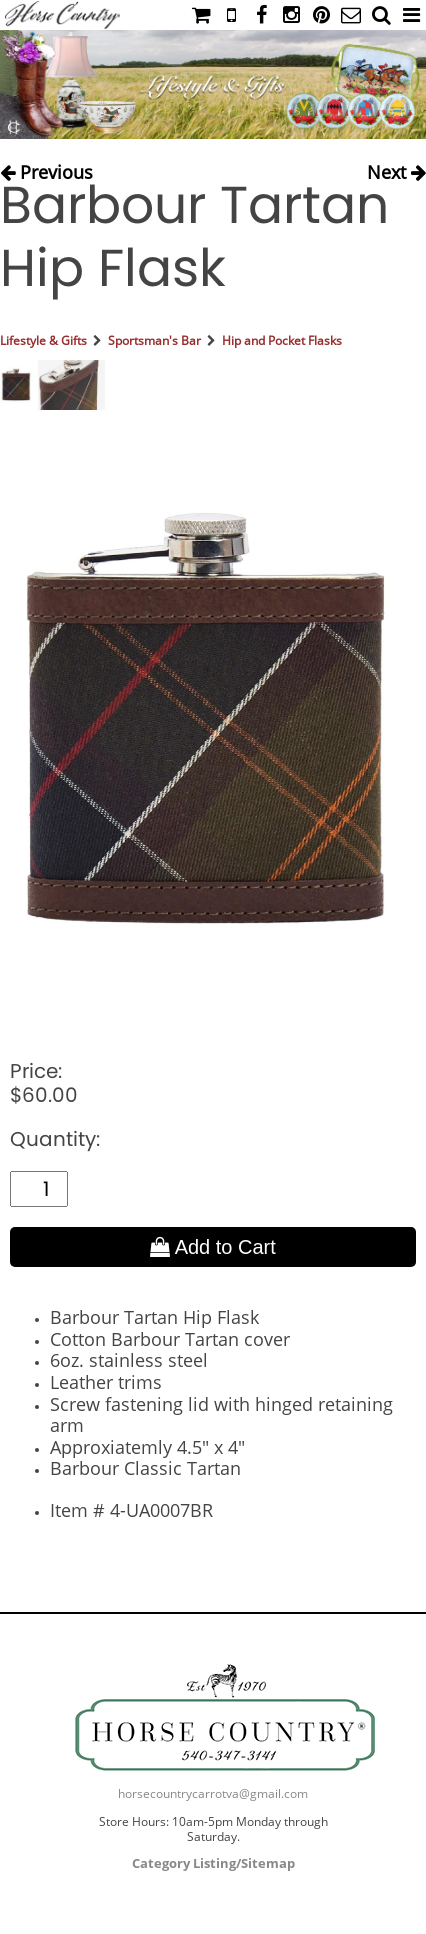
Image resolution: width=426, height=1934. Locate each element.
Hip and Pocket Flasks (282, 340)
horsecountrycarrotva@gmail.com (213, 1793)
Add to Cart (213, 1247)
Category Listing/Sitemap (213, 1863)
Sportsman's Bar (154, 340)
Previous (46, 168)
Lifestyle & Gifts (43, 340)
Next (396, 168)
